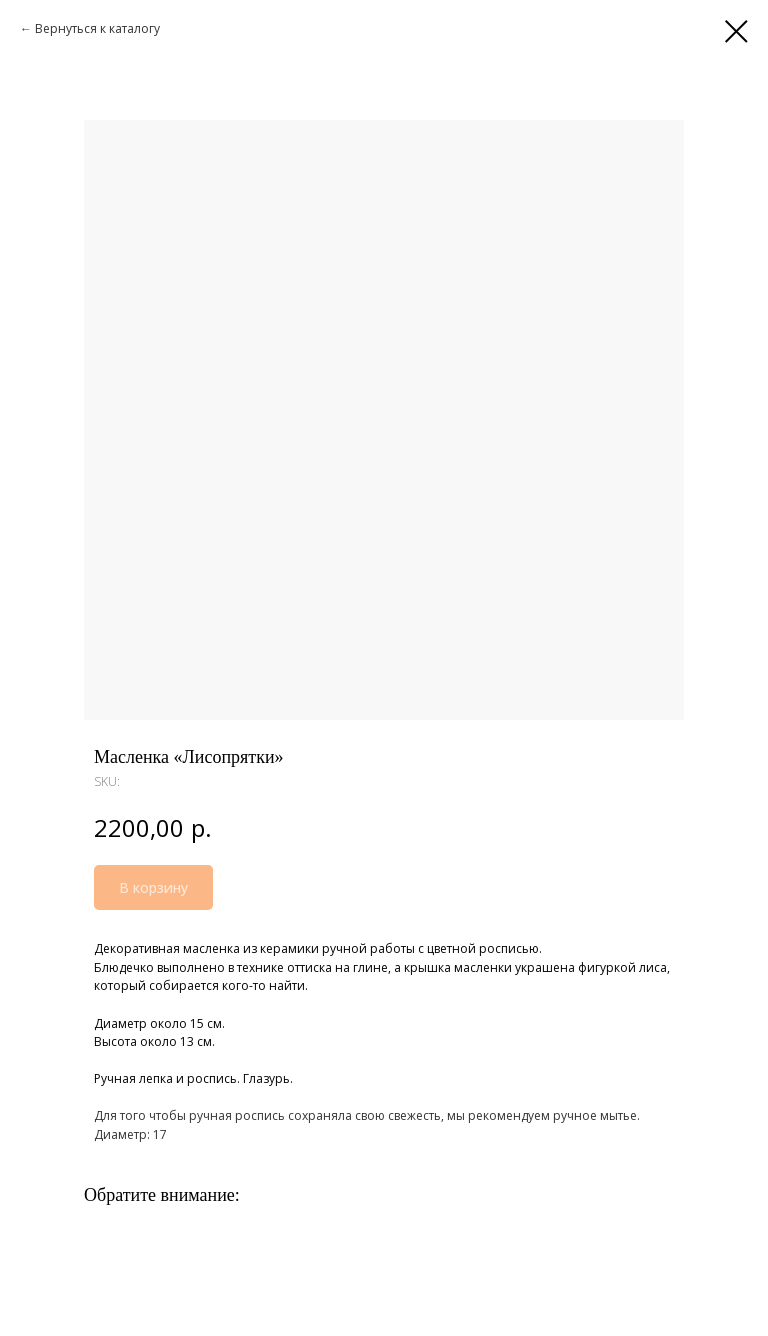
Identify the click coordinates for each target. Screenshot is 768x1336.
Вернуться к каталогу (97, 28)
